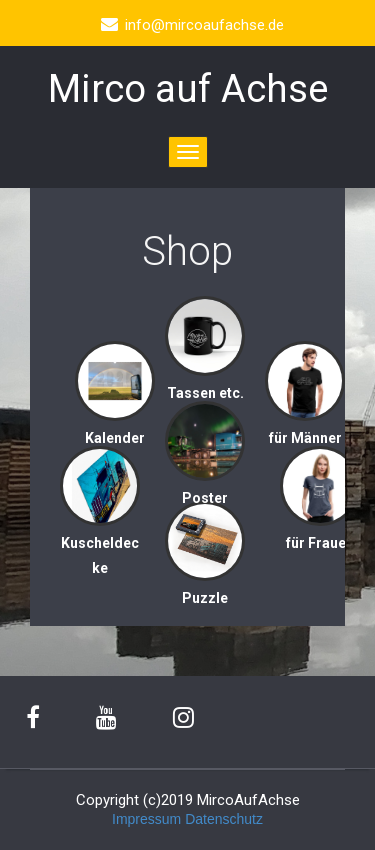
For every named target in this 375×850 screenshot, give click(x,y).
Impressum (146, 819)
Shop (187, 251)
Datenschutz (224, 819)
